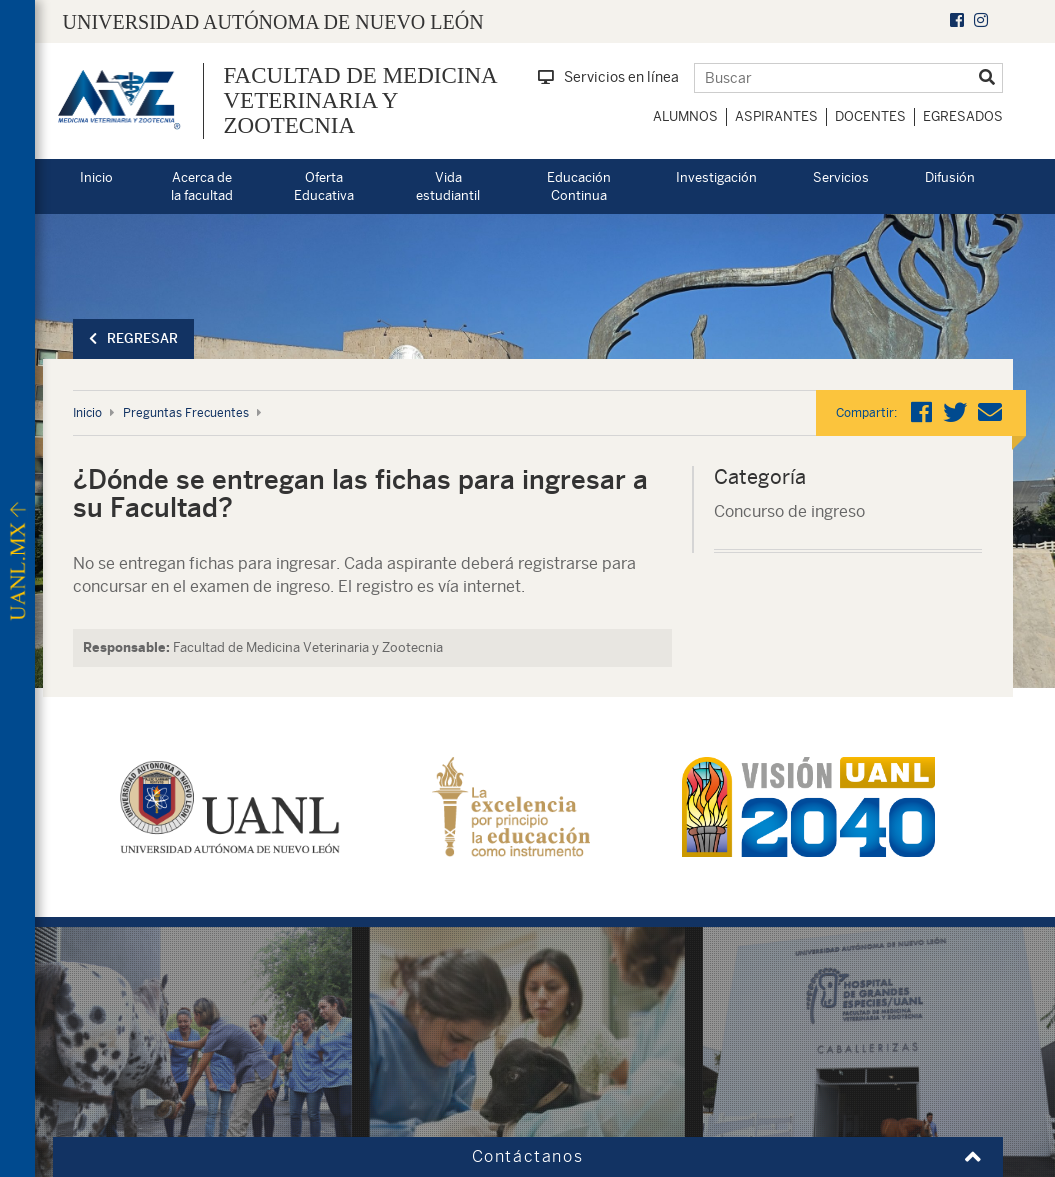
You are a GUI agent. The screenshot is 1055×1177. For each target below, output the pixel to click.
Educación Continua (579, 187)
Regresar (133, 338)
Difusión (950, 177)
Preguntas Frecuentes (186, 413)
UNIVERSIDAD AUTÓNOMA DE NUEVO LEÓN (273, 22)
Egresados (963, 116)
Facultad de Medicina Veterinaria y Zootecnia (360, 101)
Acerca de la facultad (202, 187)
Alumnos (685, 116)
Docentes (870, 116)
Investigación (716, 177)
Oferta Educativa (324, 187)
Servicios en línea (608, 77)
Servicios (841, 177)
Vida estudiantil (448, 187)
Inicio (96, 177)
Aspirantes (776, 116)
